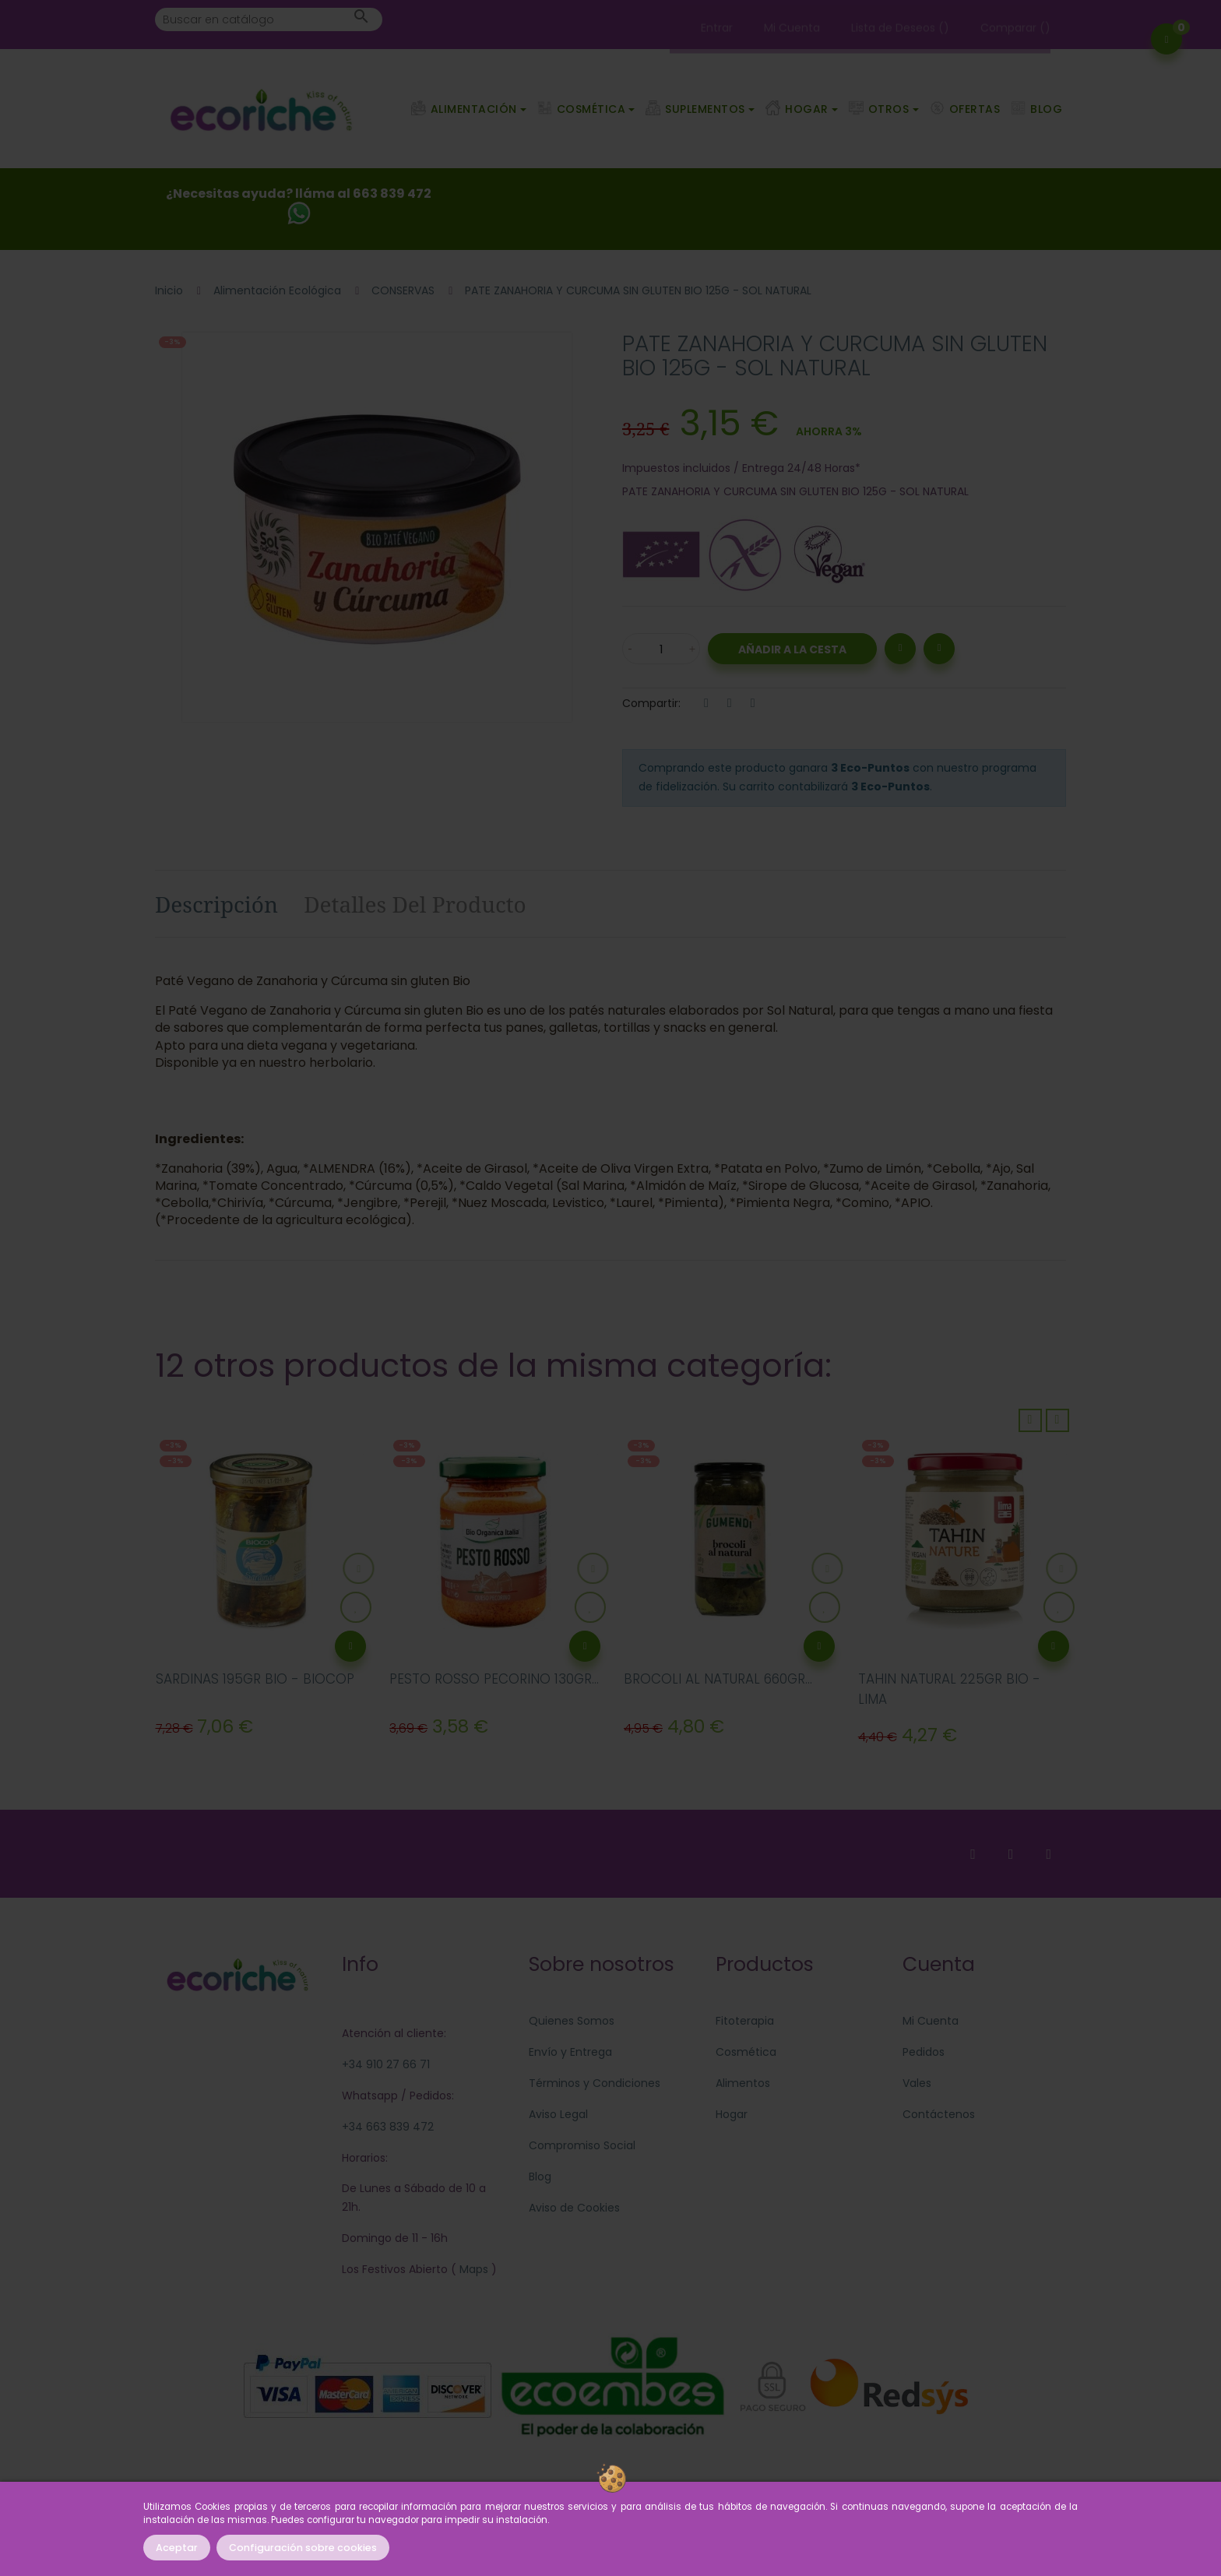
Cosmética (746, 2052)
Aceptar (177, 2547)
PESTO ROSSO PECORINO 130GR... (494, 1679)
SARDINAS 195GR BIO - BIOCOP (255, 1679)
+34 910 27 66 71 (386, 2064)
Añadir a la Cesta (792, 649)
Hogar (732, 2114)
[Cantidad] (661, 648)
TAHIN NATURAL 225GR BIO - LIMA (949, 1689)
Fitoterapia (745, 2021)
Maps (472, 2269)
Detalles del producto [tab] (415, 904)
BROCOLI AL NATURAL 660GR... (718, 1679)
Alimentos (743, 2083)
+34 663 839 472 (388, 2126)
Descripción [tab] (216, 904)
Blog (540, 2176)
